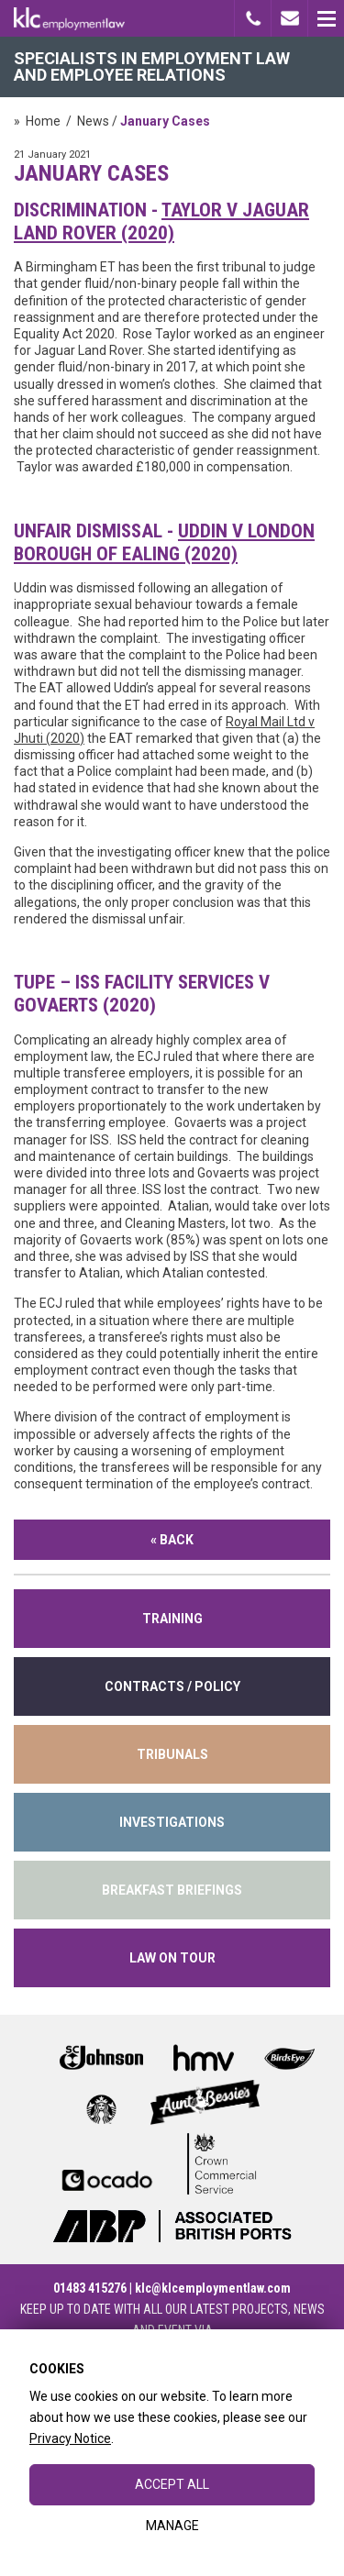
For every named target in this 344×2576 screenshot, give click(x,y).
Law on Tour (172, 1958)
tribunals (172, 1754)
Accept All (172, 2484)
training (172, 1618)
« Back (172, 1539)
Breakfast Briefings (172, 1890)
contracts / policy (172, 1686)
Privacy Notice (70, 2438)
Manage (172, 2525)
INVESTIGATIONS (172, 1822)
